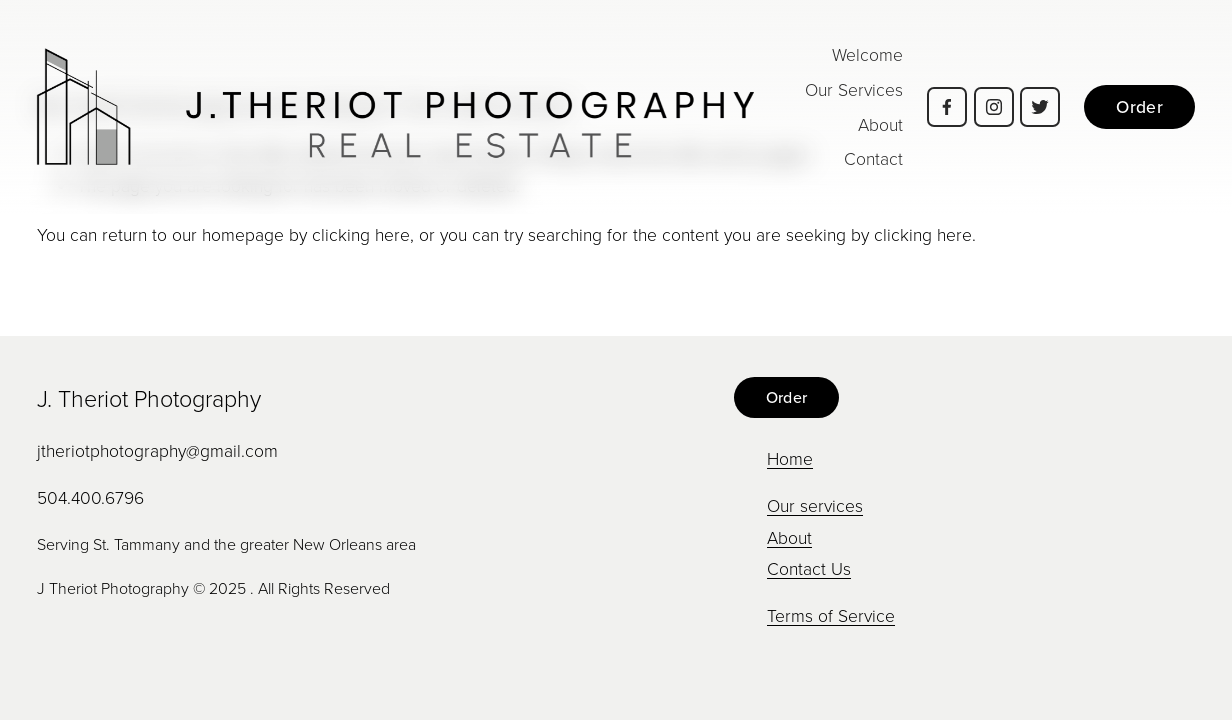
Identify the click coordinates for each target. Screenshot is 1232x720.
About (880, 124)
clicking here (361, 234)
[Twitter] (1040, 107)
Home (790, 458)
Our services (815, 505)
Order (1139, 106)
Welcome (867, 54)
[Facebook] (947, 107)
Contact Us (809, 568)
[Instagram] (994, 107)
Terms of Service (831, 615)
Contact (873, 158)
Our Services (854, 89)
